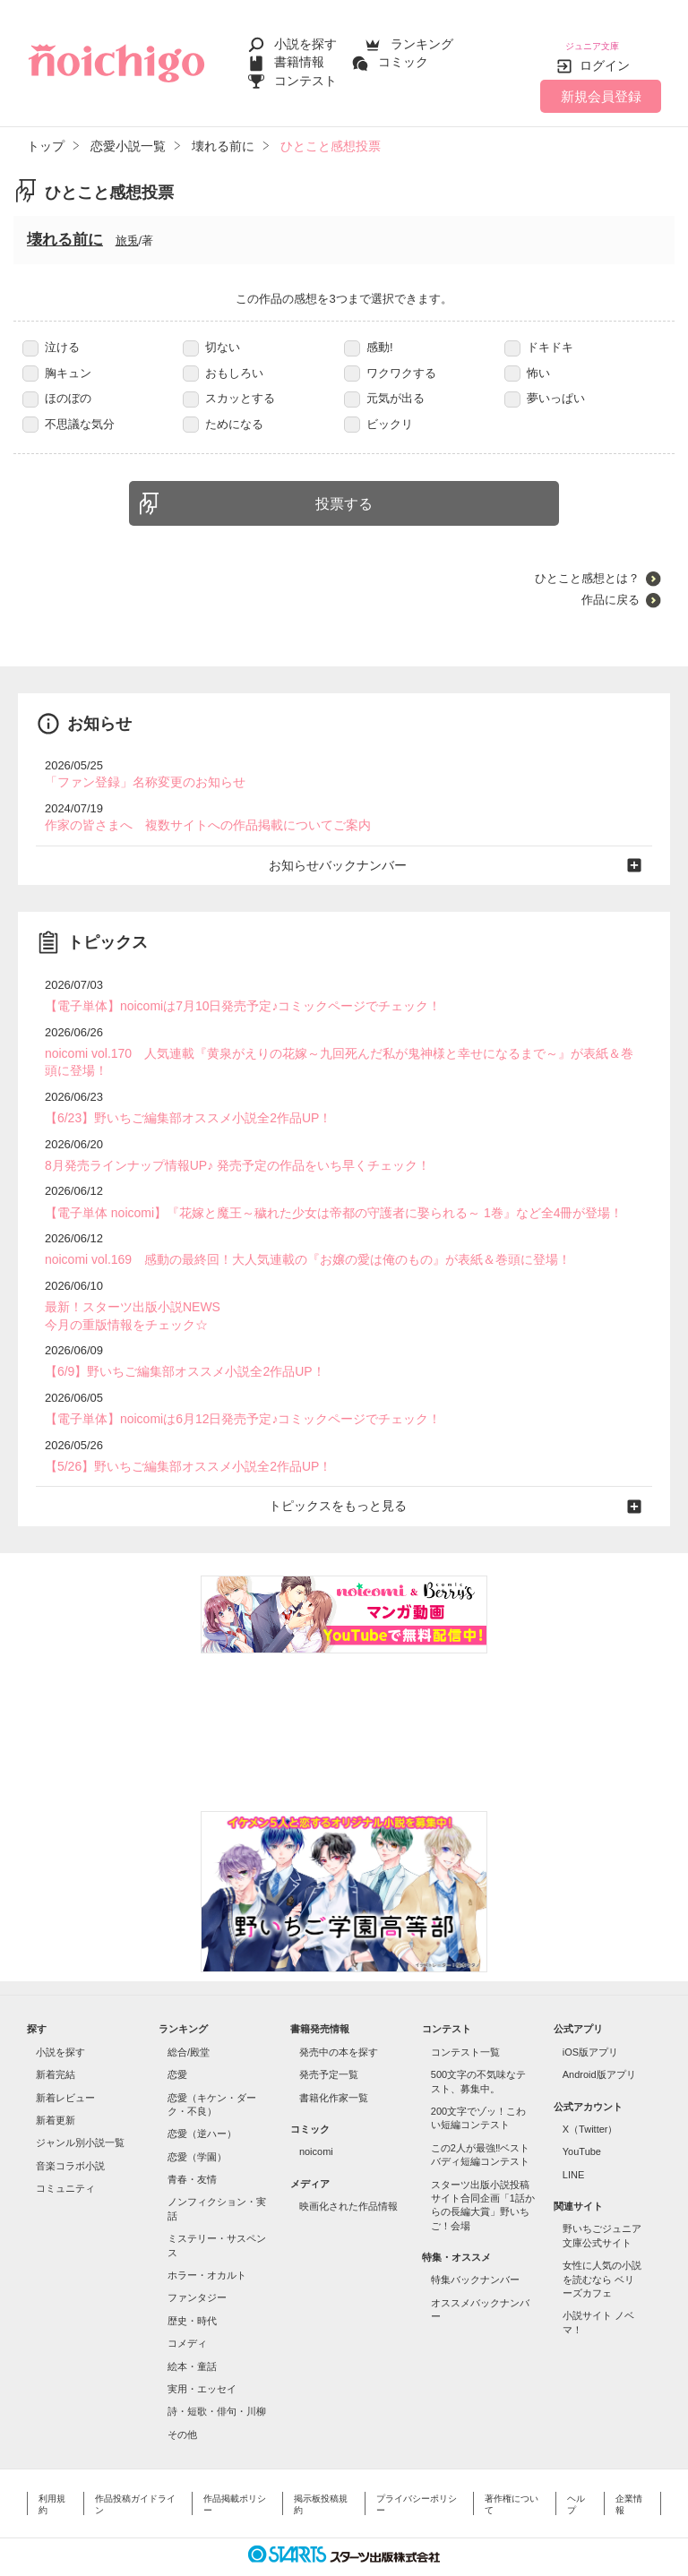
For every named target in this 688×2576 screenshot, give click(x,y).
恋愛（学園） (197, 2123)
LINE (573, 2141)
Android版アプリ (599, 2041)
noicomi (316, 2118)
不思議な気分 (68, 410)
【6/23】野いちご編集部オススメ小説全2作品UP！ (178, 1096)
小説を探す (305, 37)
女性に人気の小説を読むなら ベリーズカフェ (602, 2246)
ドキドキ (538, 334)
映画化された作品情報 (348, 2173)
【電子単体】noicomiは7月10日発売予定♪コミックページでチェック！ (229, 988)
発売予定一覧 (328, 2041)
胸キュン (56, 359)
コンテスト (305, 73)
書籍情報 (299, 55)
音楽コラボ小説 (70, 2132)
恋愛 (177, 2041)
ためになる (223, 410)
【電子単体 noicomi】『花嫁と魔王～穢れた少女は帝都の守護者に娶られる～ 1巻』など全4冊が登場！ (313, 1189)
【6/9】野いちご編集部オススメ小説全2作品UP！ (175, 1343)
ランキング (422, 37)
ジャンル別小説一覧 (80, 2109)
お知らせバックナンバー (344, 848)
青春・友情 (192, 2146)
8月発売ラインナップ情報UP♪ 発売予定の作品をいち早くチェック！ (223, 1142)
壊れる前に (65, 227)
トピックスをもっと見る (344, 1474)
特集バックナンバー (475, 2246)
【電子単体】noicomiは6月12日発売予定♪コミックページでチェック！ (229, 1388)
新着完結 (55, 2041)
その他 (182, 2400)
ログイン (605, 53)
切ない (211, 334)
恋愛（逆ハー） (202, 2100)
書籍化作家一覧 (333, 2063)
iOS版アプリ (590, 2019)
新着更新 (55, 2087)
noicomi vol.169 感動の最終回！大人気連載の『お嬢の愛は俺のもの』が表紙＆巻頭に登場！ (289, 1234)
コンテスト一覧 (465, 2019)
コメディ (187, 2310)
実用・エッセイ (202, 2355)
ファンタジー (197, 2264)
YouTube (582, 2118)
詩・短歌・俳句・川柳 (217, 2378)
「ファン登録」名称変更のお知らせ (138, 769)
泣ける (51, 334)
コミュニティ (65, 2155)
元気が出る (384, 385)
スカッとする (229, 385)
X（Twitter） (590, 2096)
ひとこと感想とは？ (587, 565)
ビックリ (378, 410)
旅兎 (127, 228)
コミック (403, 55)
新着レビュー (65, 2063)
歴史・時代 (192, 2287)
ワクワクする (390, 359)
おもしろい (223, 359)
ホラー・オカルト (207, 2242)
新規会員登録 (601, 82)
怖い (527, 359)
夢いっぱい (544, 385)
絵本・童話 (192, 2332)
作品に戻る (610, 586)
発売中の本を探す (338, 2019)
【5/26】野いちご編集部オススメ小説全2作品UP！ (178, 1434)
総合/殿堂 (189, 2019)
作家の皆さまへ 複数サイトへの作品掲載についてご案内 (196, 810)
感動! (368, 334)
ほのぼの (56, 385)
